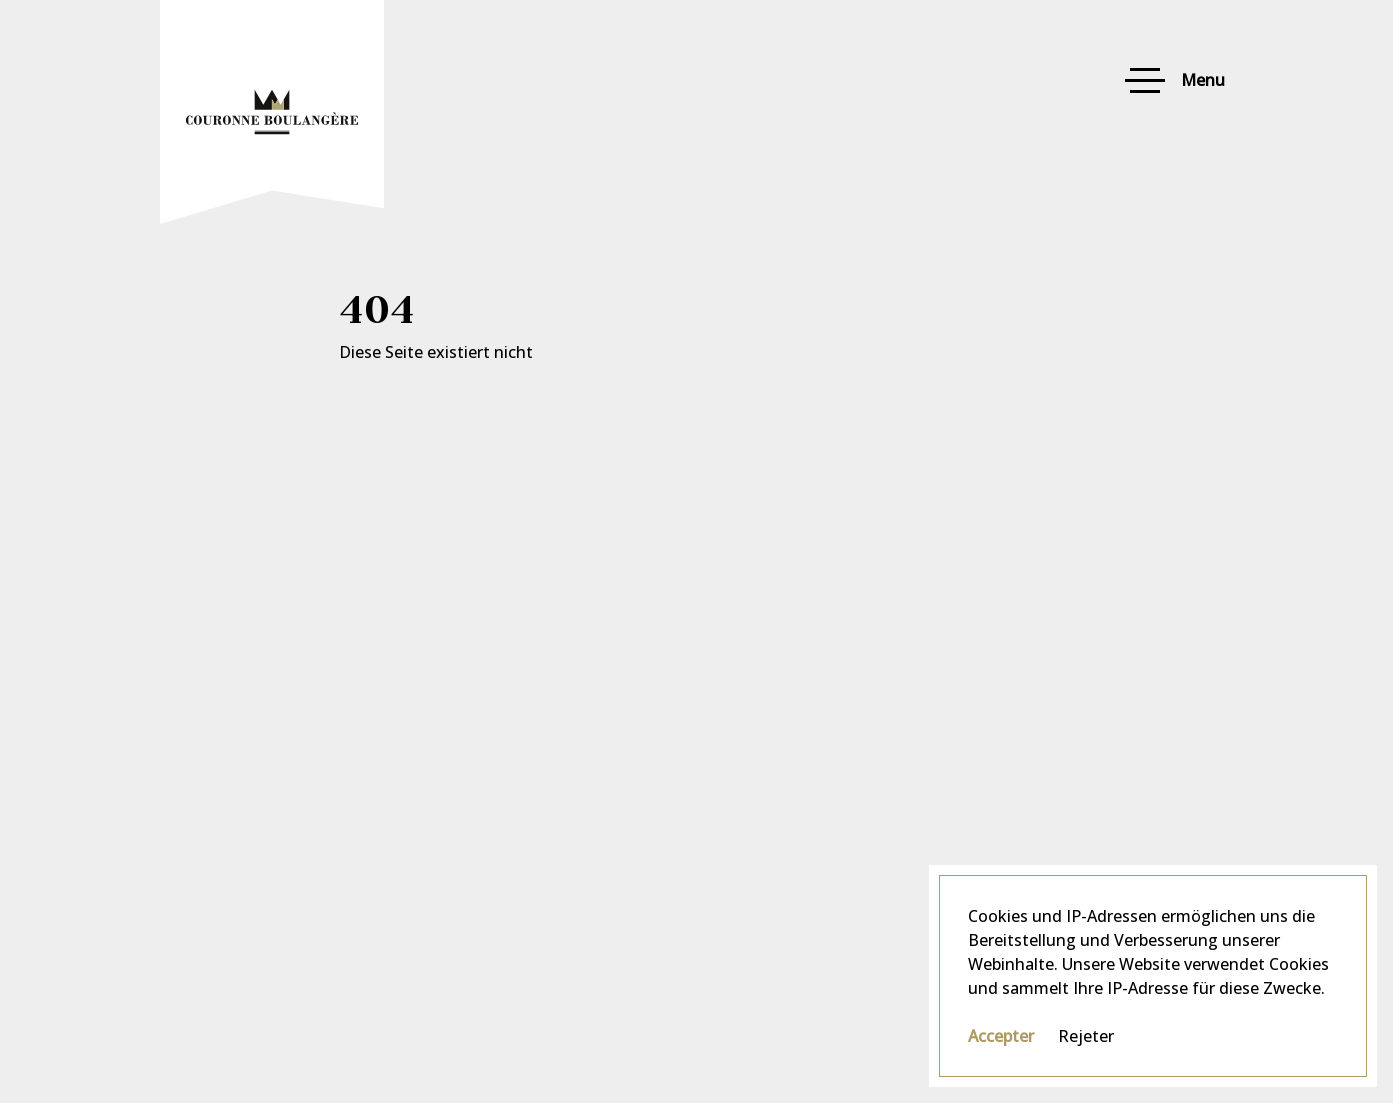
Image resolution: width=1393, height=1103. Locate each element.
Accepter (1001, 1036)
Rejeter (1086, 1036)
